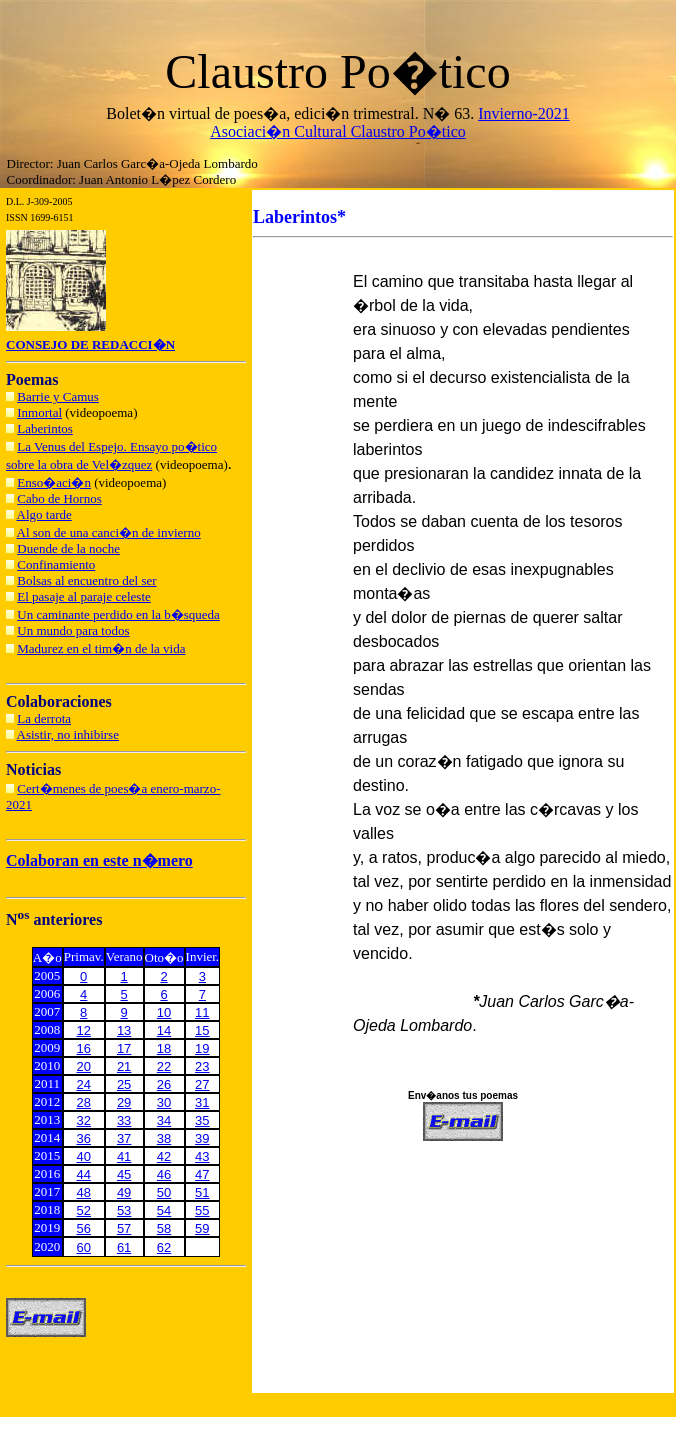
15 (202, 1030)
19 (202, 1048)
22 (164, 1066)
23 (202, 1066)
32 (84, 1120)
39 (202, 1138)
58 (164, 1228)
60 (84, 1247)
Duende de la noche (68, 548)
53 (124, 1210)
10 (164, 1012)
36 (84, 1138)
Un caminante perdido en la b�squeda (118, 614)
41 (124, 1156)
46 (164, 1174)
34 (164, 1120)
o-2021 (546, 113)
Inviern (501, 113)
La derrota (44, 718)
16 (84, 1048)
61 (124, 1247)
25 (124, 1084)
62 (164, 1247)
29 (124, 1102)
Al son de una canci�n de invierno (109, 532)
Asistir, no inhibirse (68, 734)
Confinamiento (56, 564)
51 (202, 1192)
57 (124, 1228)
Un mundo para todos (73, 630)
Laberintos (45, 428)
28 (84, 1102)
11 (202, 1012)
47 (202, 1174)
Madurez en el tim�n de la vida (101, 648)
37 (124, 1138)
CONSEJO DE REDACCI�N (90, 344)
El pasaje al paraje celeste (84, 596)
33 (124, 1120)
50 (164, 1192)
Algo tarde (44, 514)
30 (164, 1102)
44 (84, 1174)
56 (84, 1228)
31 (202, 1102)
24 (84, 1084)
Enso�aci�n (54, 482)
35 (202, 1120)
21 (124, 1066)
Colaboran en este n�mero (99, 860)
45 (124, 1174)
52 (84, 1210)
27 (202, 1084)
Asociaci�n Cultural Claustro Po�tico (338, 131)
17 (124, 1048)
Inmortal (39, 412)
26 (164, 1084)
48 (84, 1192)
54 (164, 1210)
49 (124, 1192)
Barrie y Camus (58, 396)
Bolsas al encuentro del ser (86, 580)
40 (84, 1156)
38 (164, 1138)
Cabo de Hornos (59, 498)
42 (164, 1156)
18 (164, 1048)
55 (202, 1210)
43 (202, 1156)
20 (84, 1066)
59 (202, 1228)
